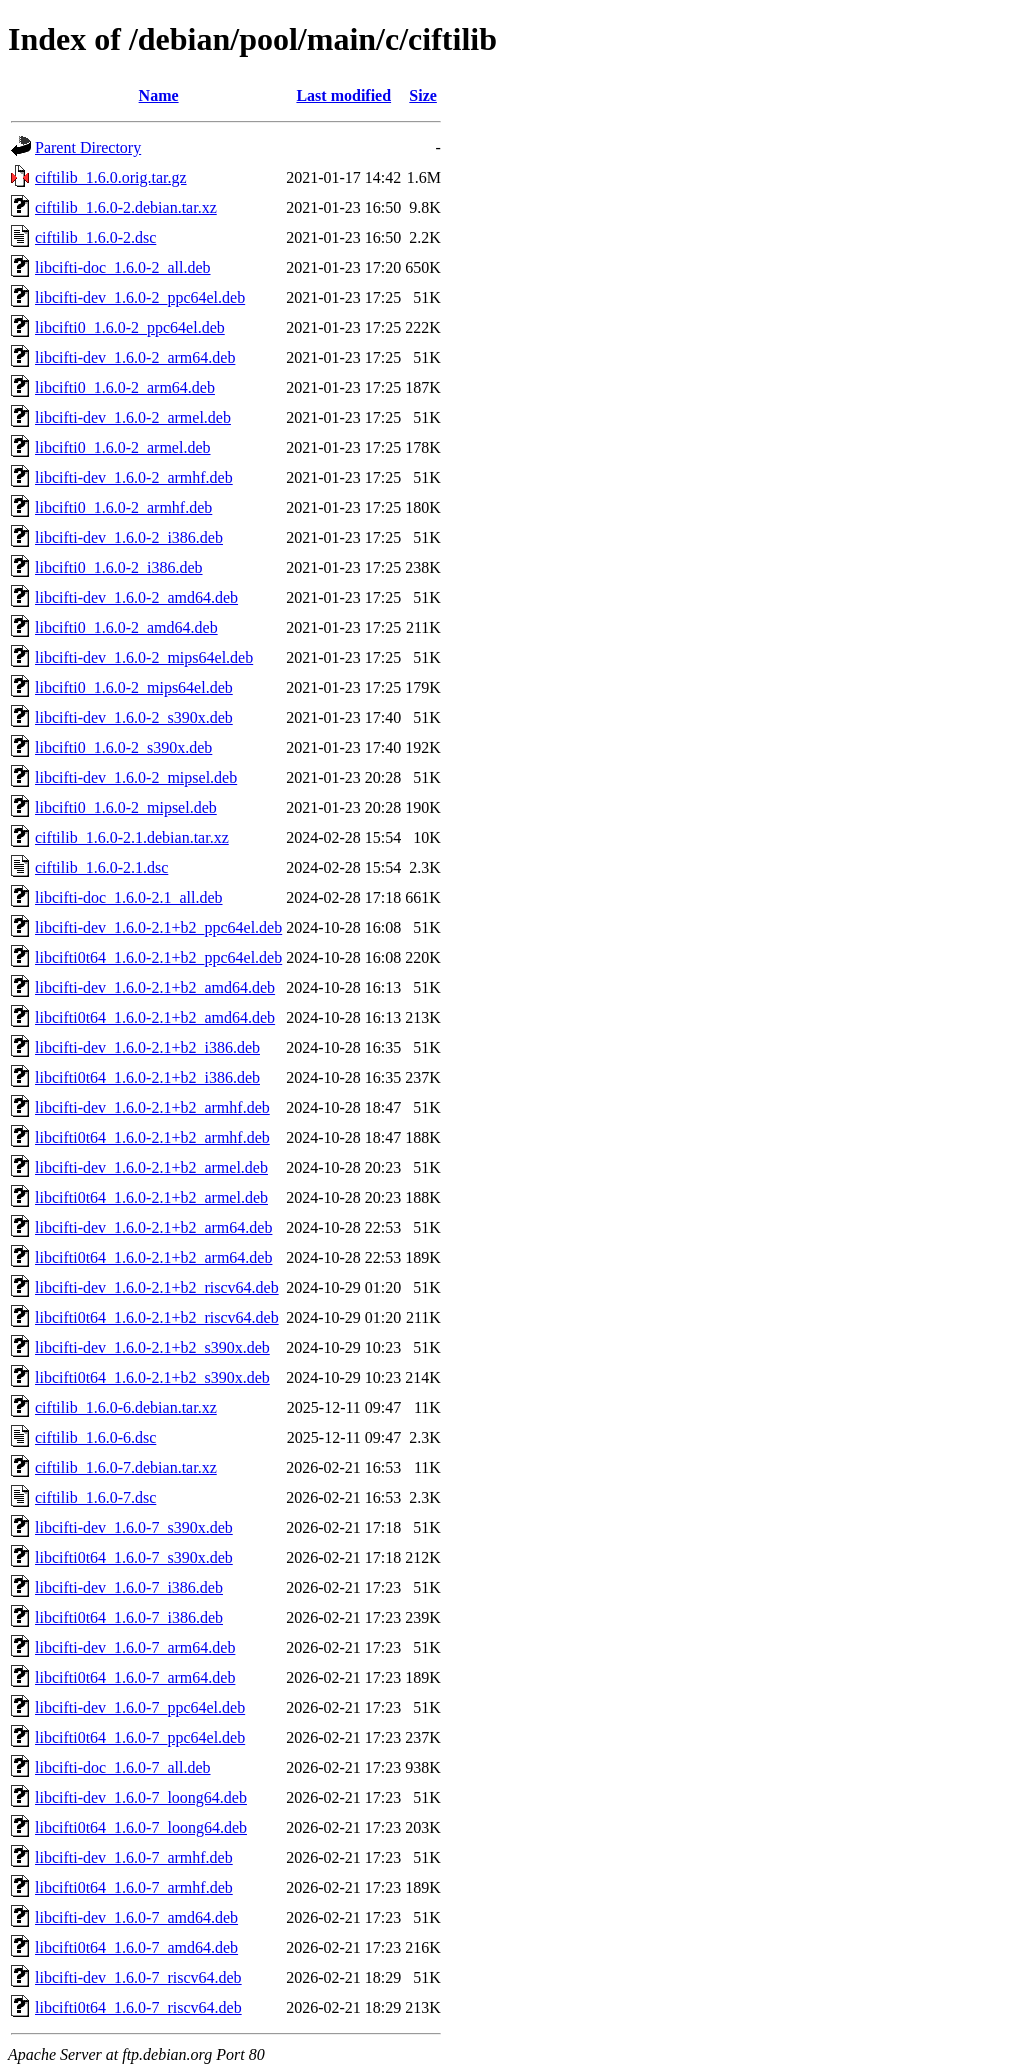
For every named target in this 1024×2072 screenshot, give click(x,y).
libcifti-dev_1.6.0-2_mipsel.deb (136, 777)
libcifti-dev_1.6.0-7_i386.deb (129, 1587)
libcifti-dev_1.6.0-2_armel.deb (133, 417)
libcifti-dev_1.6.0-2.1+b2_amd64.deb (155, 987)
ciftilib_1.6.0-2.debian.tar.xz (126, 207)
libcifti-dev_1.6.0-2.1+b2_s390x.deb (152, 1347)
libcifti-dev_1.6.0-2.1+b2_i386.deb (147, 1047)
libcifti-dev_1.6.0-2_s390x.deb (134, 717)
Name (159, 95)
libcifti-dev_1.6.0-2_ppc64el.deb (140, 297)
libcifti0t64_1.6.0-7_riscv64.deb (138, 2007)
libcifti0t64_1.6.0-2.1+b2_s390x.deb (152, 1377)
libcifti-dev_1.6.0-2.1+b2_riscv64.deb (157, 1287)
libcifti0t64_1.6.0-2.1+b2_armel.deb (151, 1197)
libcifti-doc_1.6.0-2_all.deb (123, 267)
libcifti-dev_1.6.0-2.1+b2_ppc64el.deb (158, 927)
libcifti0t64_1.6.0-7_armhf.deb (134, 1887)
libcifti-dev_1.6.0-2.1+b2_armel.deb (151, 1167)
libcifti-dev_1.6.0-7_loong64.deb (141, 1797)
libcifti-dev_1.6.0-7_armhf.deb (134, 1857)
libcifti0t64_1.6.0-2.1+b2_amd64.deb (155, 1017)
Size (423, 95)
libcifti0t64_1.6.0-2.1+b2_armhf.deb (152, 1137)
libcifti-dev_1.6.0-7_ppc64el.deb (140, 1707)
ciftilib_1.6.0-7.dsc (95, 1497)
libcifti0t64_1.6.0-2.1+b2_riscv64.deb (157, 1317)
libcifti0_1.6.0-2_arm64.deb (125, 387)
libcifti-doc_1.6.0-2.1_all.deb (129, 897)
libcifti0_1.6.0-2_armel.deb (123, 447)
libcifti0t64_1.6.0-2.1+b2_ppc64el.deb (158, 957)
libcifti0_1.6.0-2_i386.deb (119, 567)
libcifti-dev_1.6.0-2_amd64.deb (136, 597)
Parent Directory (88, 147)
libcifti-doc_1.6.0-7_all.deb (123, 1767)
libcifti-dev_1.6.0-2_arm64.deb (135, 357)
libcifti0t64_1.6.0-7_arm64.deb (135, 1677)
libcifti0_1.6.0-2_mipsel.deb (126, 807)
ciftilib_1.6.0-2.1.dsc (101, 867)
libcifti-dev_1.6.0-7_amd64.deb (136, 1917)
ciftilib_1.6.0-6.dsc (95, 1437)
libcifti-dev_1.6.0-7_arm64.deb (135, 1647)
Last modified (343, 95)
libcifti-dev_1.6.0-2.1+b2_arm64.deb (153, 1227)
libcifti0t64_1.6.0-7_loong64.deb (141, 1827)
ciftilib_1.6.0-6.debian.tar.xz (126, 1407)
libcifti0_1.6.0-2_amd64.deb (126, 627)
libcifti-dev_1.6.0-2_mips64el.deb (144, 657)
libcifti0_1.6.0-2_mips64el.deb (134, 687)
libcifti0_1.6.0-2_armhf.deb (123, 507)
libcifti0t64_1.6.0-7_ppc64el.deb (140, 1737)
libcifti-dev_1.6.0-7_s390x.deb (134, 1527)
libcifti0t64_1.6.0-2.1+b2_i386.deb (147, 1077)
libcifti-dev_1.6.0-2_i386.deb (129, 537)
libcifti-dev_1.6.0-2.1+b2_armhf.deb (152, 1107)
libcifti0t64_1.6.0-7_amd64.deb (136, 1947)
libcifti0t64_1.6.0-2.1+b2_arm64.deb (153, 1257)
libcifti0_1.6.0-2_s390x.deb (123, 747)
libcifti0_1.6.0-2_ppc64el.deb (130, 327)
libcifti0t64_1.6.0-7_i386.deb (129, 1617)
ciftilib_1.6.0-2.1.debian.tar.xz (132, 837)
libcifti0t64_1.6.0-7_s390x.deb (134, 1557)
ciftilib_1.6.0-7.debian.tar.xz (126, 1467)
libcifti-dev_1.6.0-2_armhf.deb (134, 477)
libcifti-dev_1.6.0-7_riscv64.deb (138, 1977)
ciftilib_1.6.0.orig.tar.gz (111, 177)
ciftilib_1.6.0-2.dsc (95, 237)
